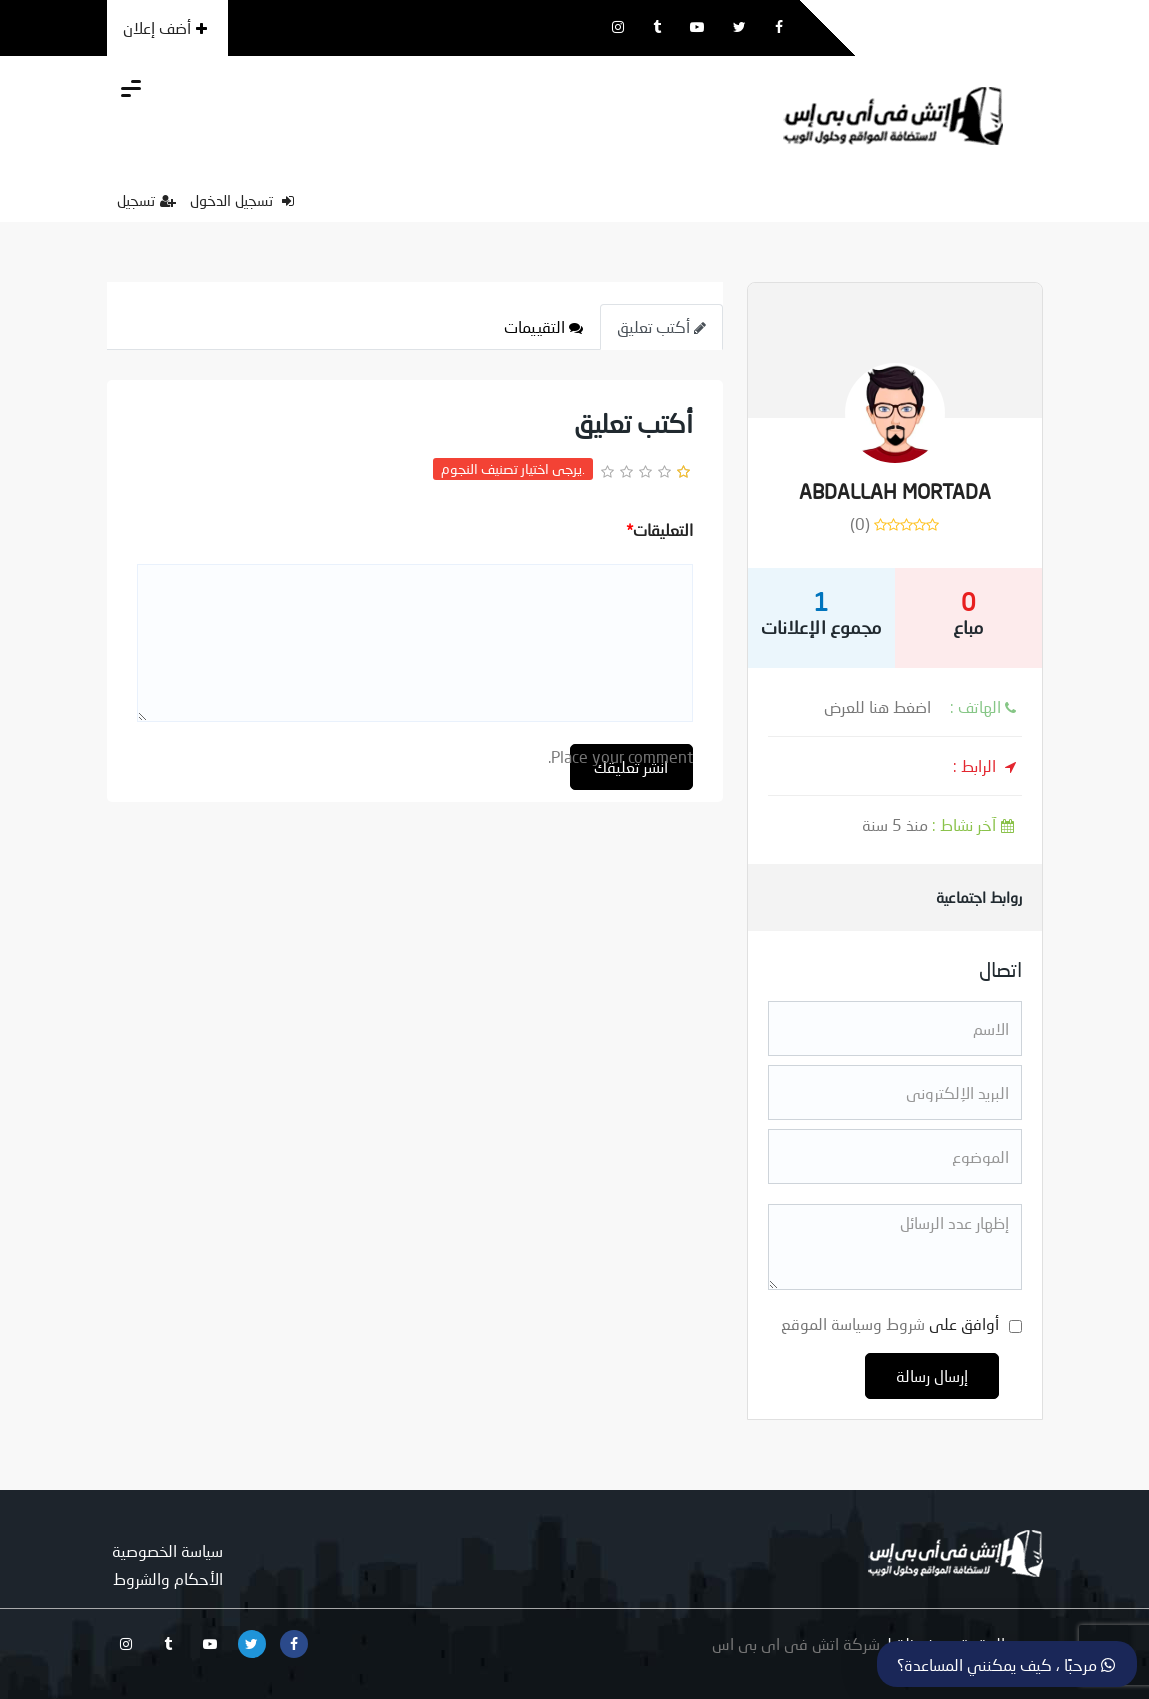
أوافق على (890, 1323)
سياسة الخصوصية (167, 1550)
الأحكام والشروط (168, 1578)
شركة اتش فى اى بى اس (796, 1643)
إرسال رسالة (932, 1375)
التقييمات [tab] (543, 326)
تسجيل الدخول (242, 200)
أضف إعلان (165, 27)
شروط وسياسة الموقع (853, 1323)
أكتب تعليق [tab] (661, 326)
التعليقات (659, 529)
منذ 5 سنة (942, 824)
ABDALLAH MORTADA (895, 491)
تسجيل (146, 200)
